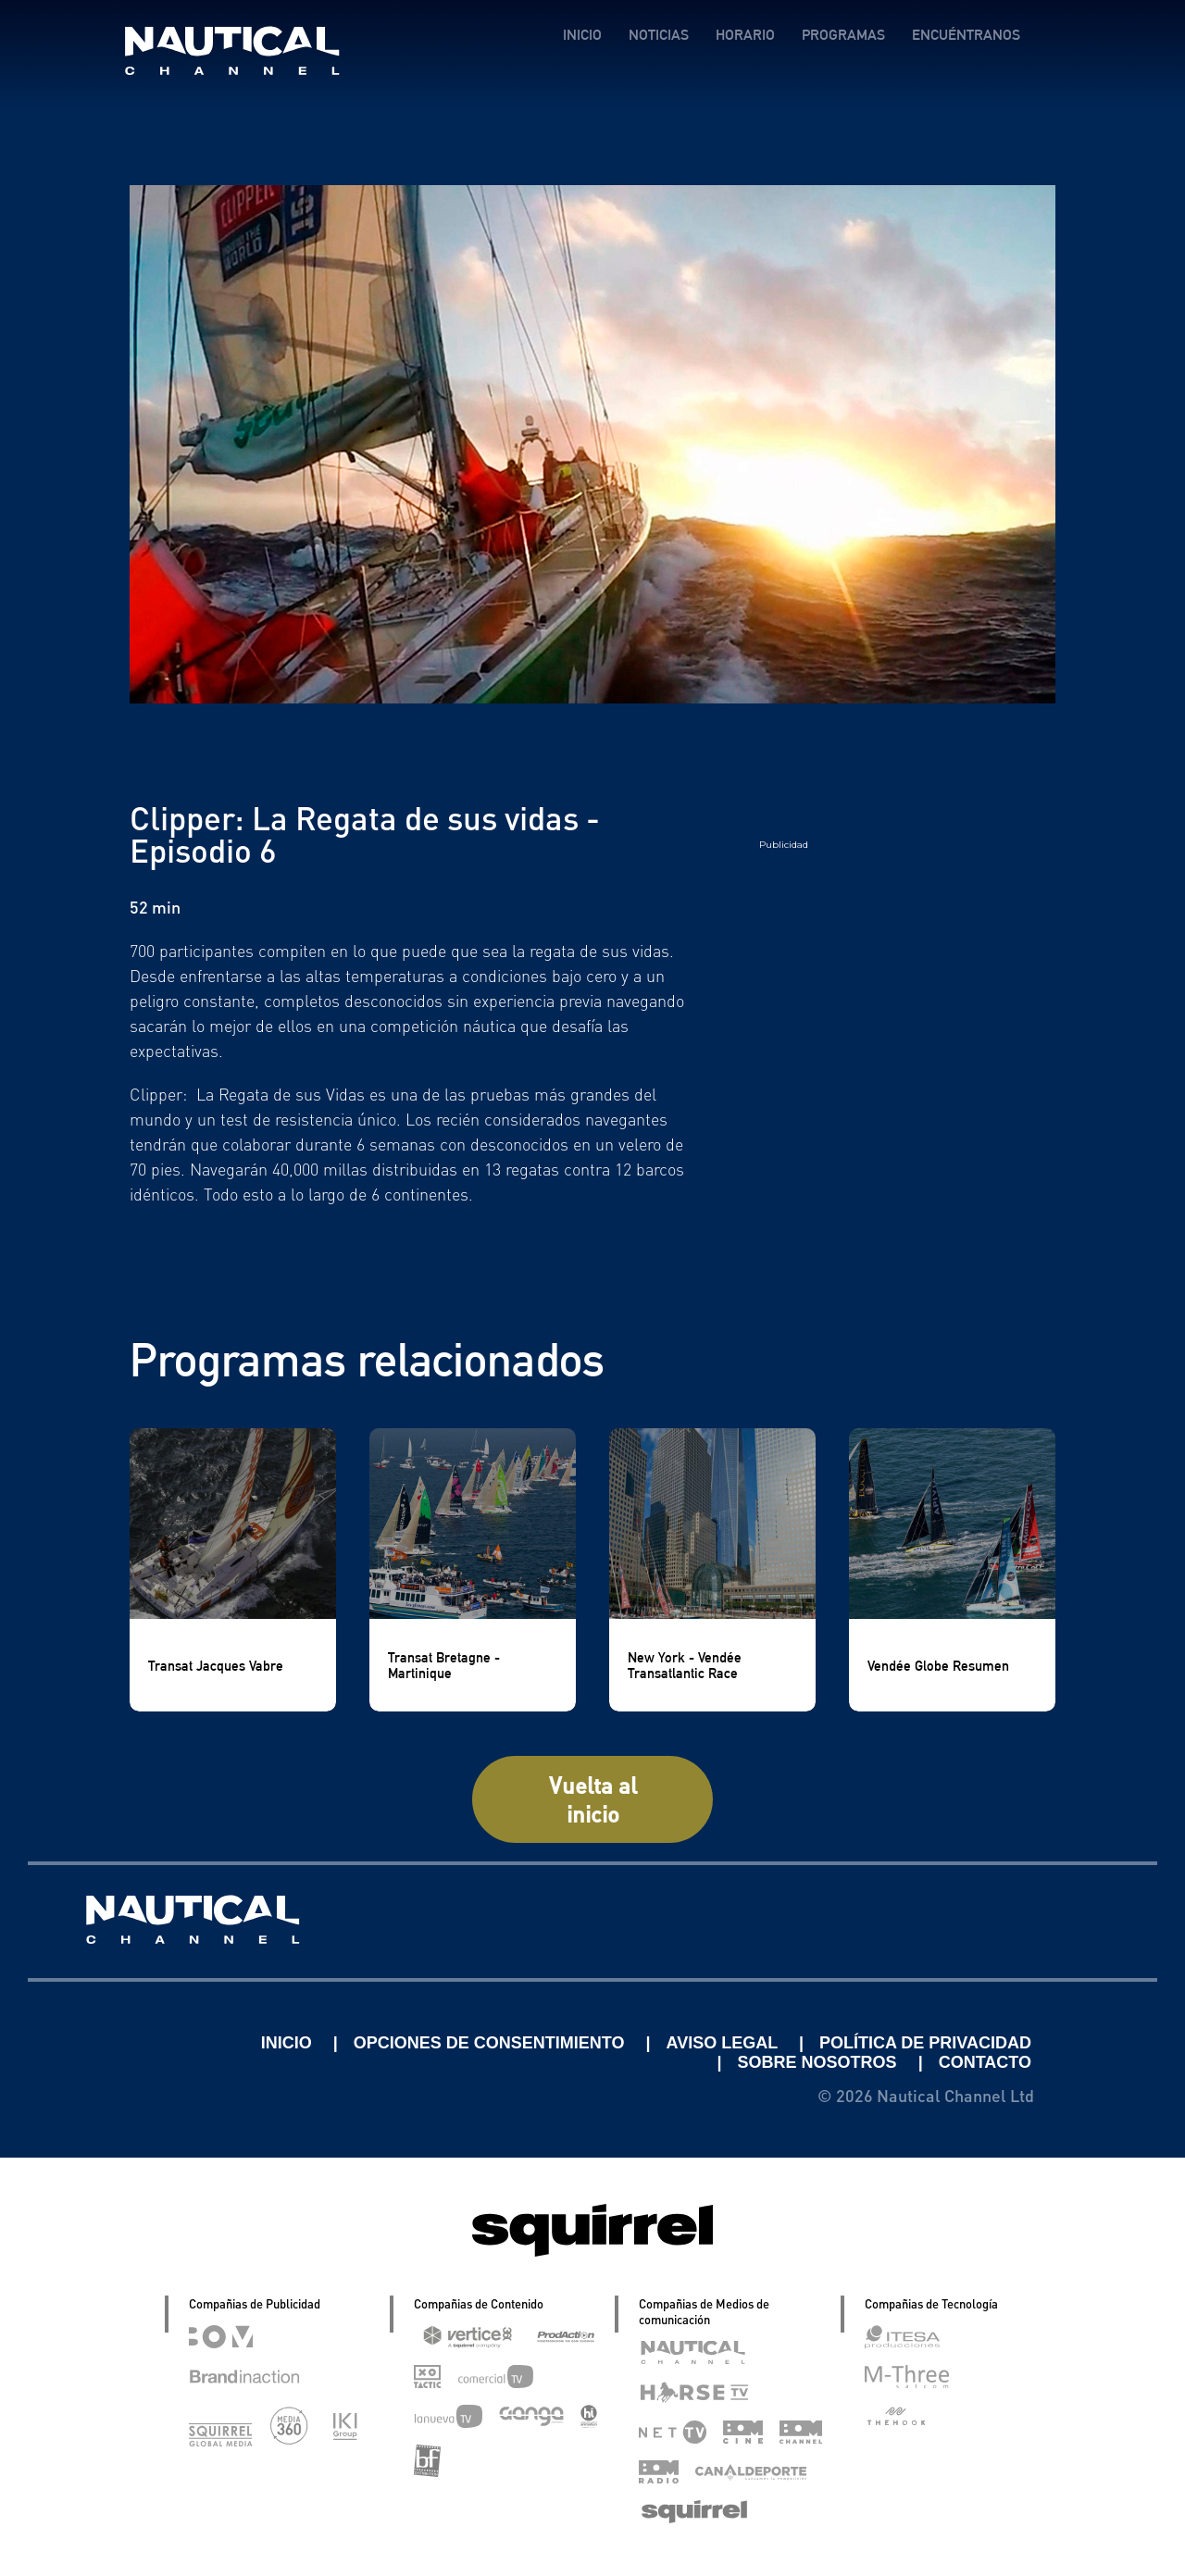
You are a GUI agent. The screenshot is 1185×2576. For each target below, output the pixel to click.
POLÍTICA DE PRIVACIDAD (925, 2043)
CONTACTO (985, 2062)
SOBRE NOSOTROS (820, 2062)
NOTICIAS (659, 35)
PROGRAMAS (843, 35)
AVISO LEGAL (724, 2043)
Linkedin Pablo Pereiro (140, 2043)
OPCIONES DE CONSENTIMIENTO (492, 2043)
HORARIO (745, 35)
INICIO (582, 35)
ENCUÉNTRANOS (966, 35)
